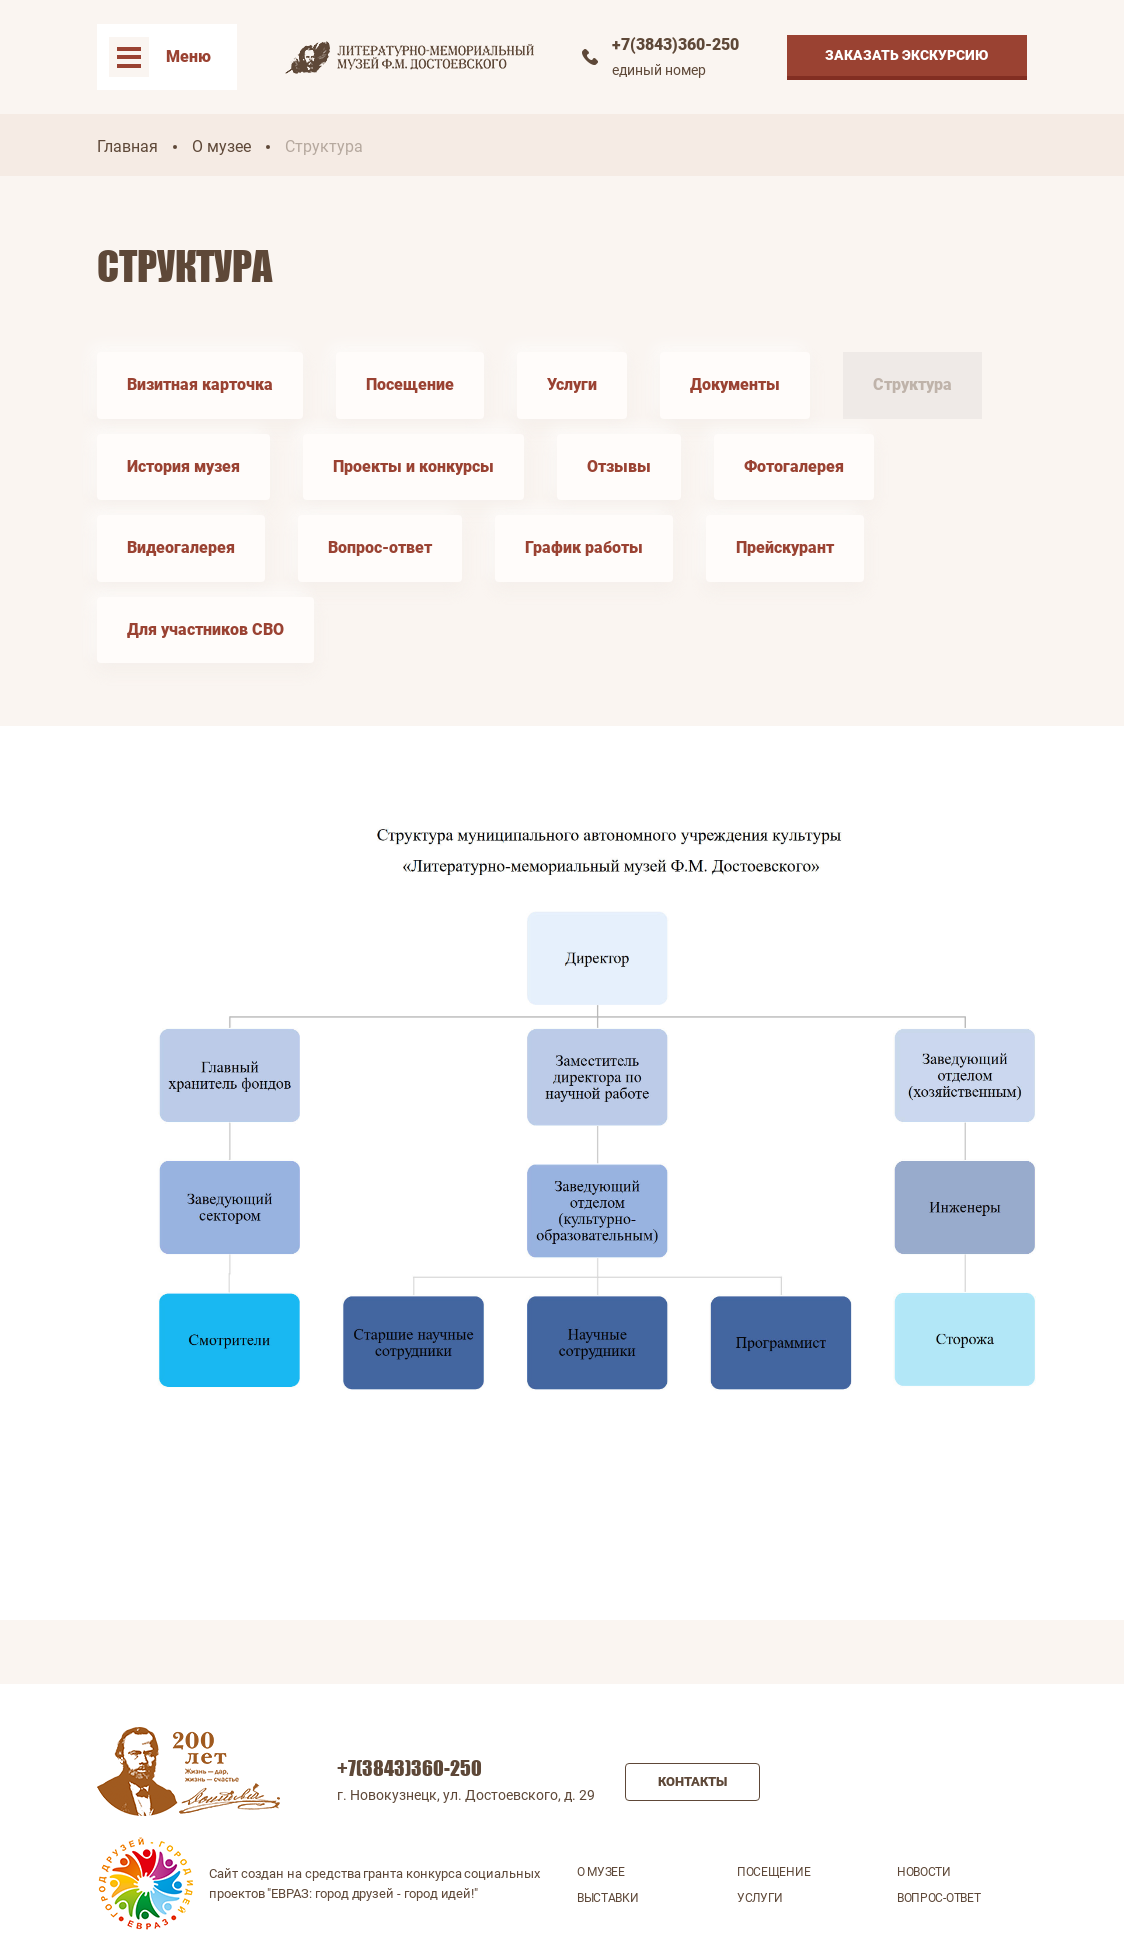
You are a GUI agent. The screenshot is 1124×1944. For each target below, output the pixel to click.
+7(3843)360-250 (675, 44)
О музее (221, 146)
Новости (924, 1872)
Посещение (410, 384)
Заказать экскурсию (907, 55)
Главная (127, 146)
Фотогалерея (794, 466)
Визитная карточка (200, 384)
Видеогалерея (181, 547)
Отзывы (619, 466)
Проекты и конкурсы (413, 466)
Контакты (692, 1781)
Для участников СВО (205, 629)
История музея (183, 466)
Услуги (572, 384)
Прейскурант (785, 547)
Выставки (608, 1898)
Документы (735, 384)
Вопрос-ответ (380, 547)
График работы (584, 547)
